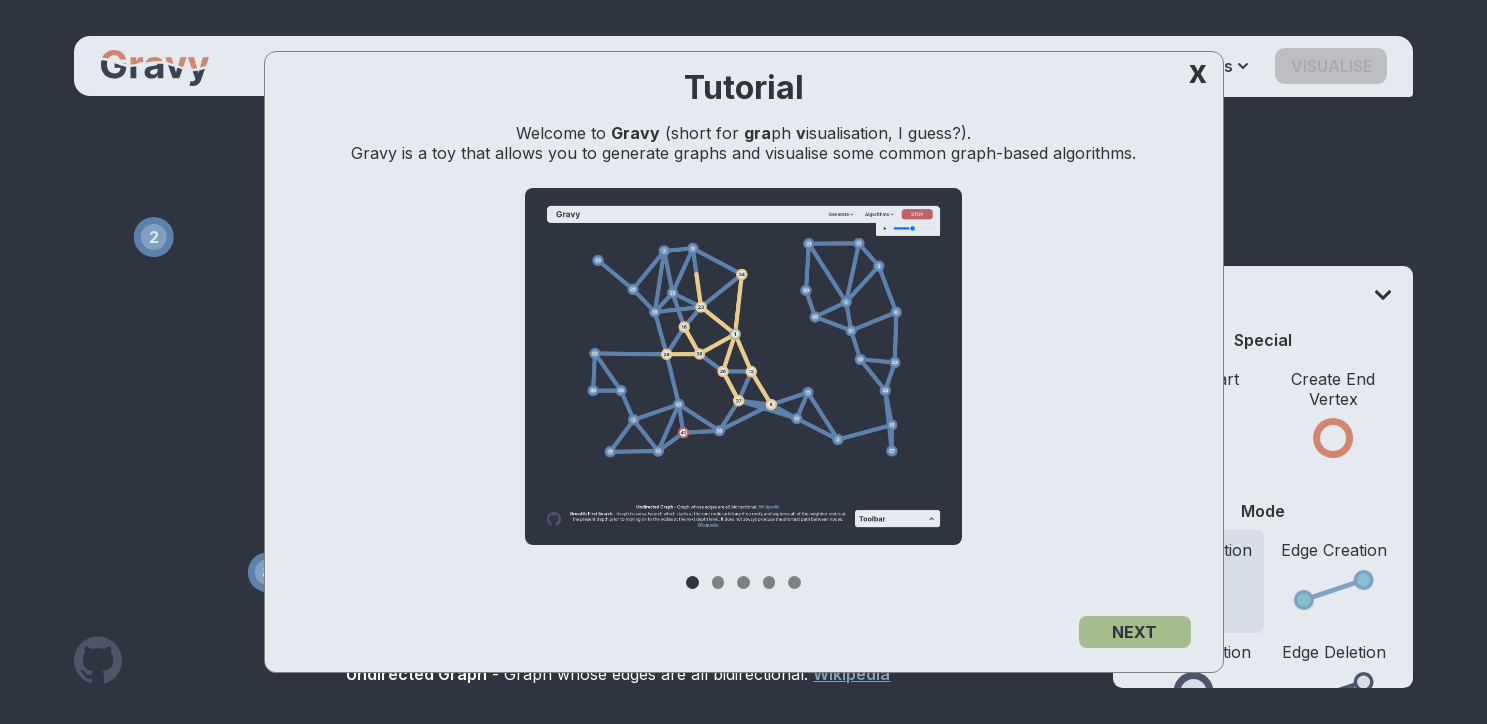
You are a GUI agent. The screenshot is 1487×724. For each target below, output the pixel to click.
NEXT (1134, 632)
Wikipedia (851, 674)
